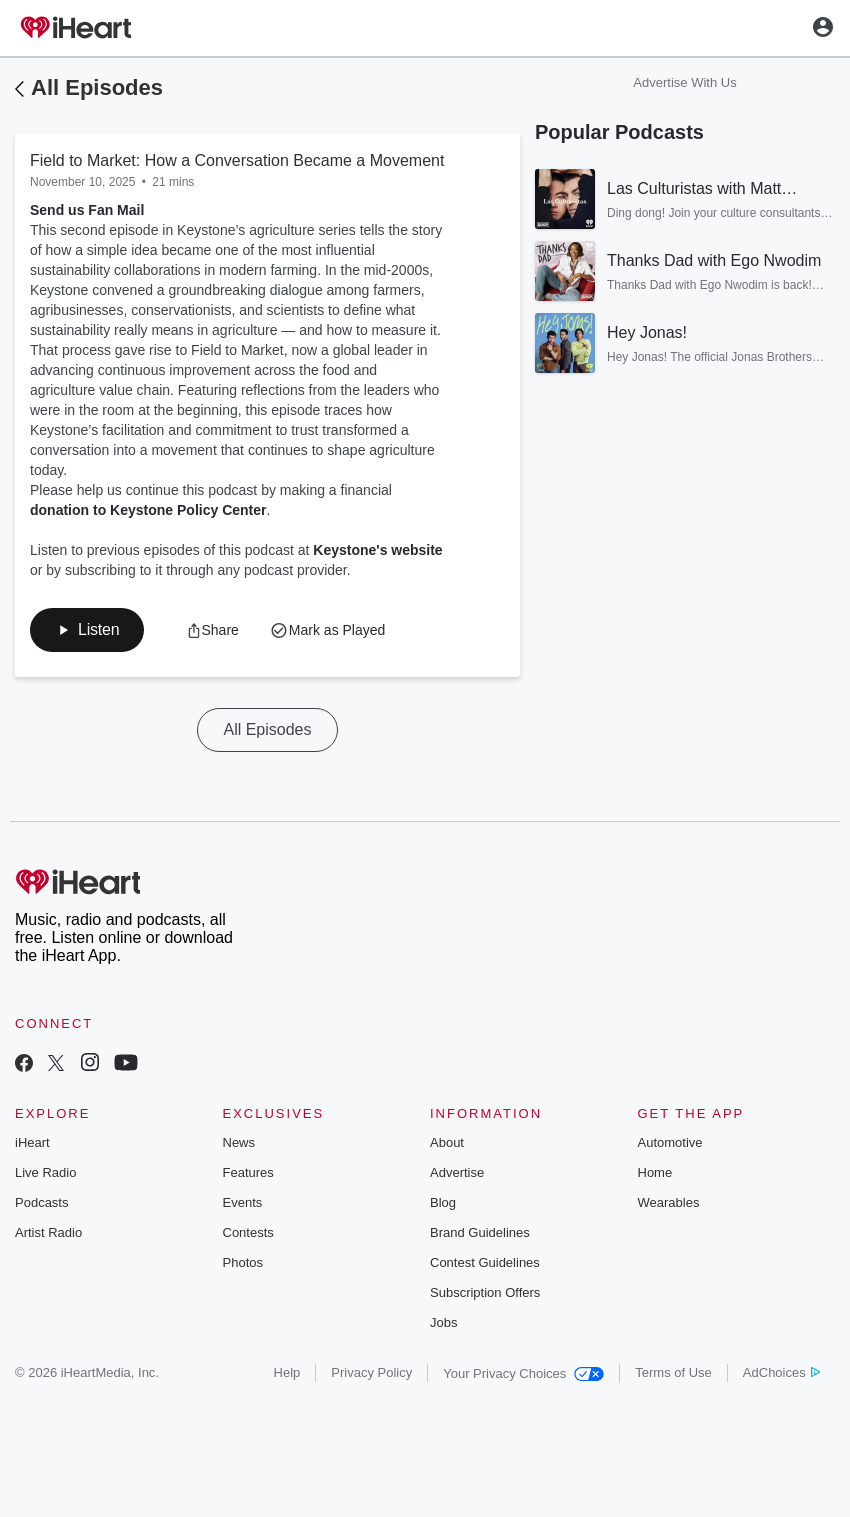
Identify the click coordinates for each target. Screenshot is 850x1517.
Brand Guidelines (480, 1232)
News (239, 1142)
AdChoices (781, 1372)
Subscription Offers (485, 1292)
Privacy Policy (371, 1372)
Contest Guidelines (485, 1262)
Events (243, 1202)
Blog (443, 1202)
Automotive (670, 1142)
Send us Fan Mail (87, 210)
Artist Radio (48, 1232)
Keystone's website (377, 550)
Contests (248, 1232)
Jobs (443, 1322)
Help (287, 1372)
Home (655, 1172)
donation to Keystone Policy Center (148, 510)
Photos (243, 1262)
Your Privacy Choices (523, 1373)
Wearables (669, 1202)
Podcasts (41, 1202)
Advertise (457, 1172)
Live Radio (45, 1172)
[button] (87, 630)
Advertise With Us (684, 82)
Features (248, 1172)
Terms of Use (673, 1372)
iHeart (32, 1142)
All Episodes (97, 87)
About (447, 1142)
